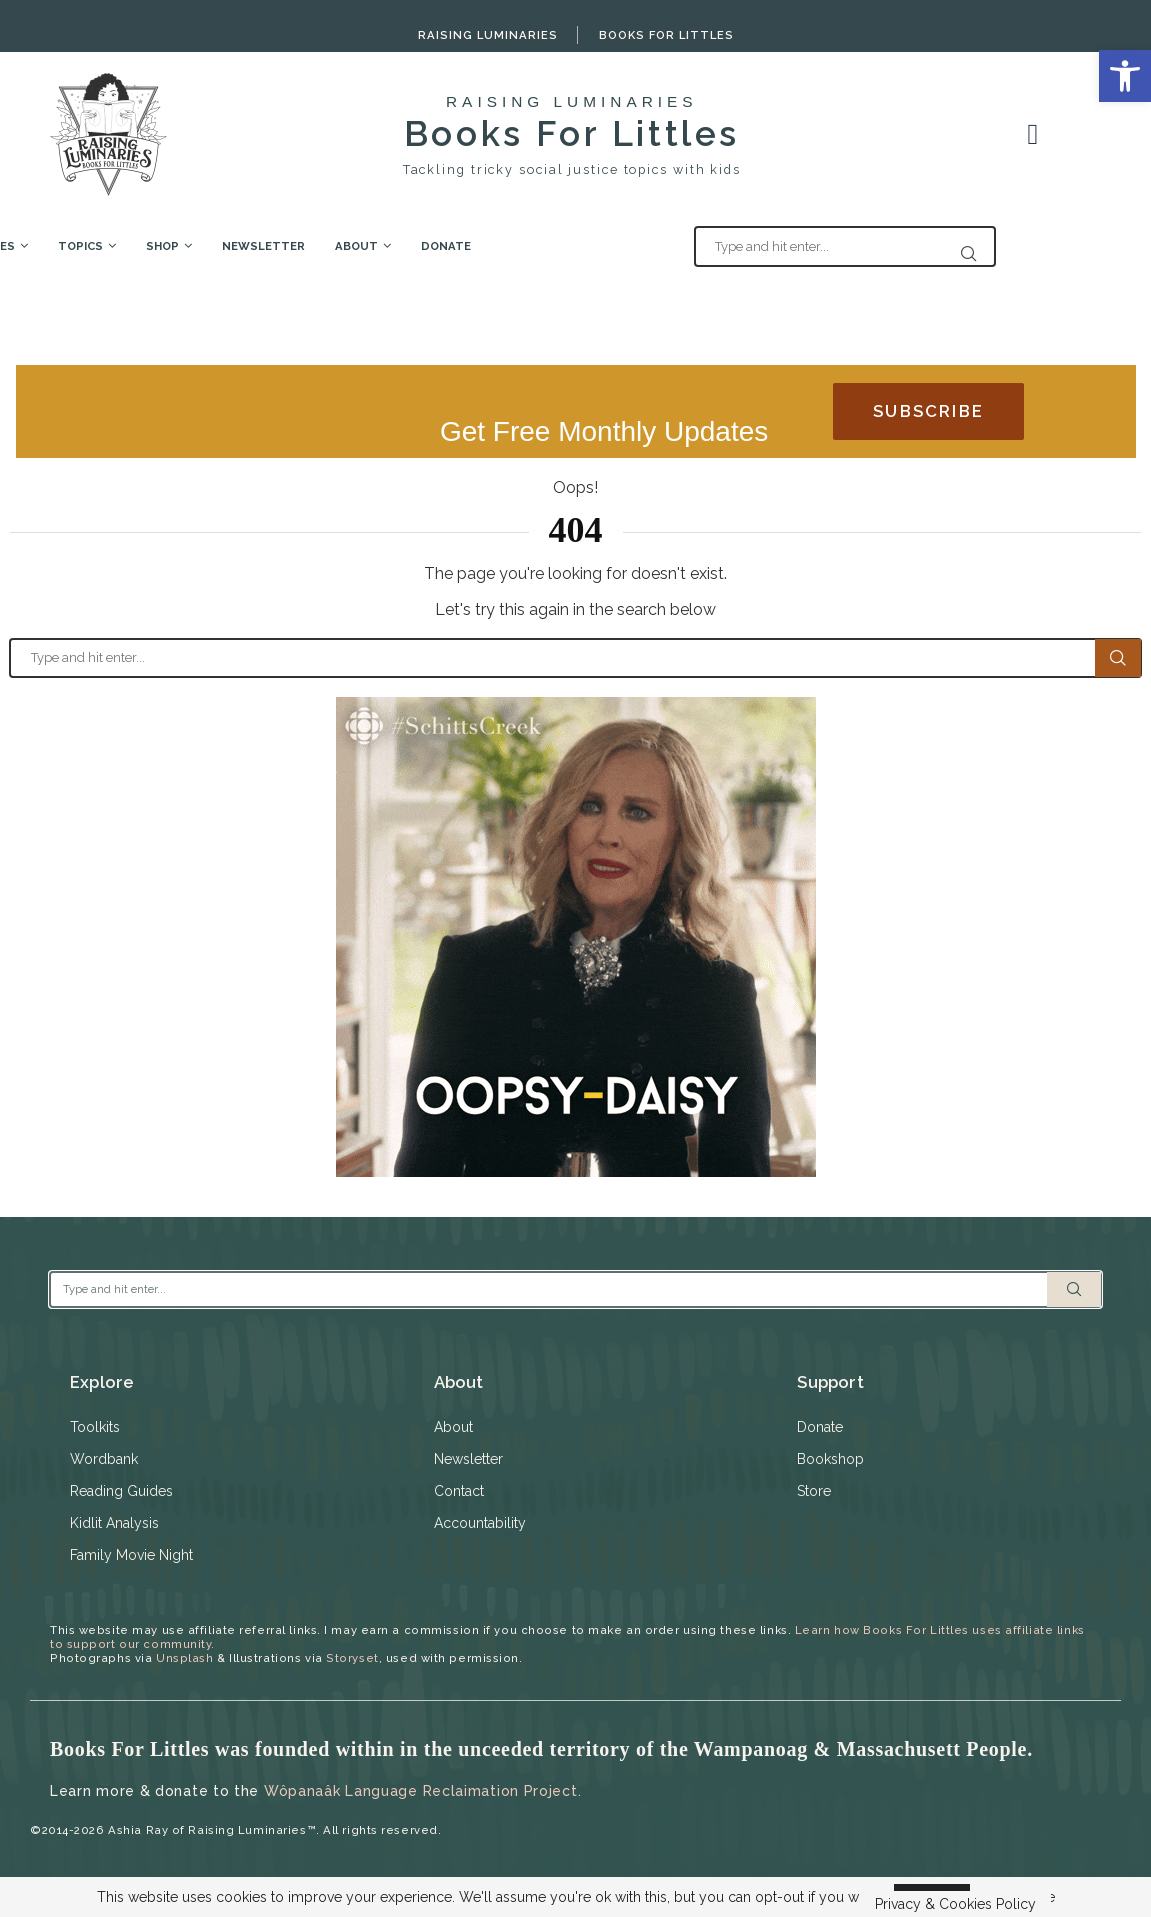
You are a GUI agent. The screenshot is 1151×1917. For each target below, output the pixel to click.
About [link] (486, 246)
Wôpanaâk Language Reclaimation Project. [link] (422, 1791)
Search (1118, 658)
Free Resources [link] (93, 246)
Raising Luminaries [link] (488, 35)
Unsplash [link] (184, 1658)
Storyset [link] (352, 1658)
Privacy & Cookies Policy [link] (955, 1904)
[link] (1125, 76)
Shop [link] (292, 246)
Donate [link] (576, 246)
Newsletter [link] (393, 246)
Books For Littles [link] (666, 35)
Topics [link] (210, 246)
